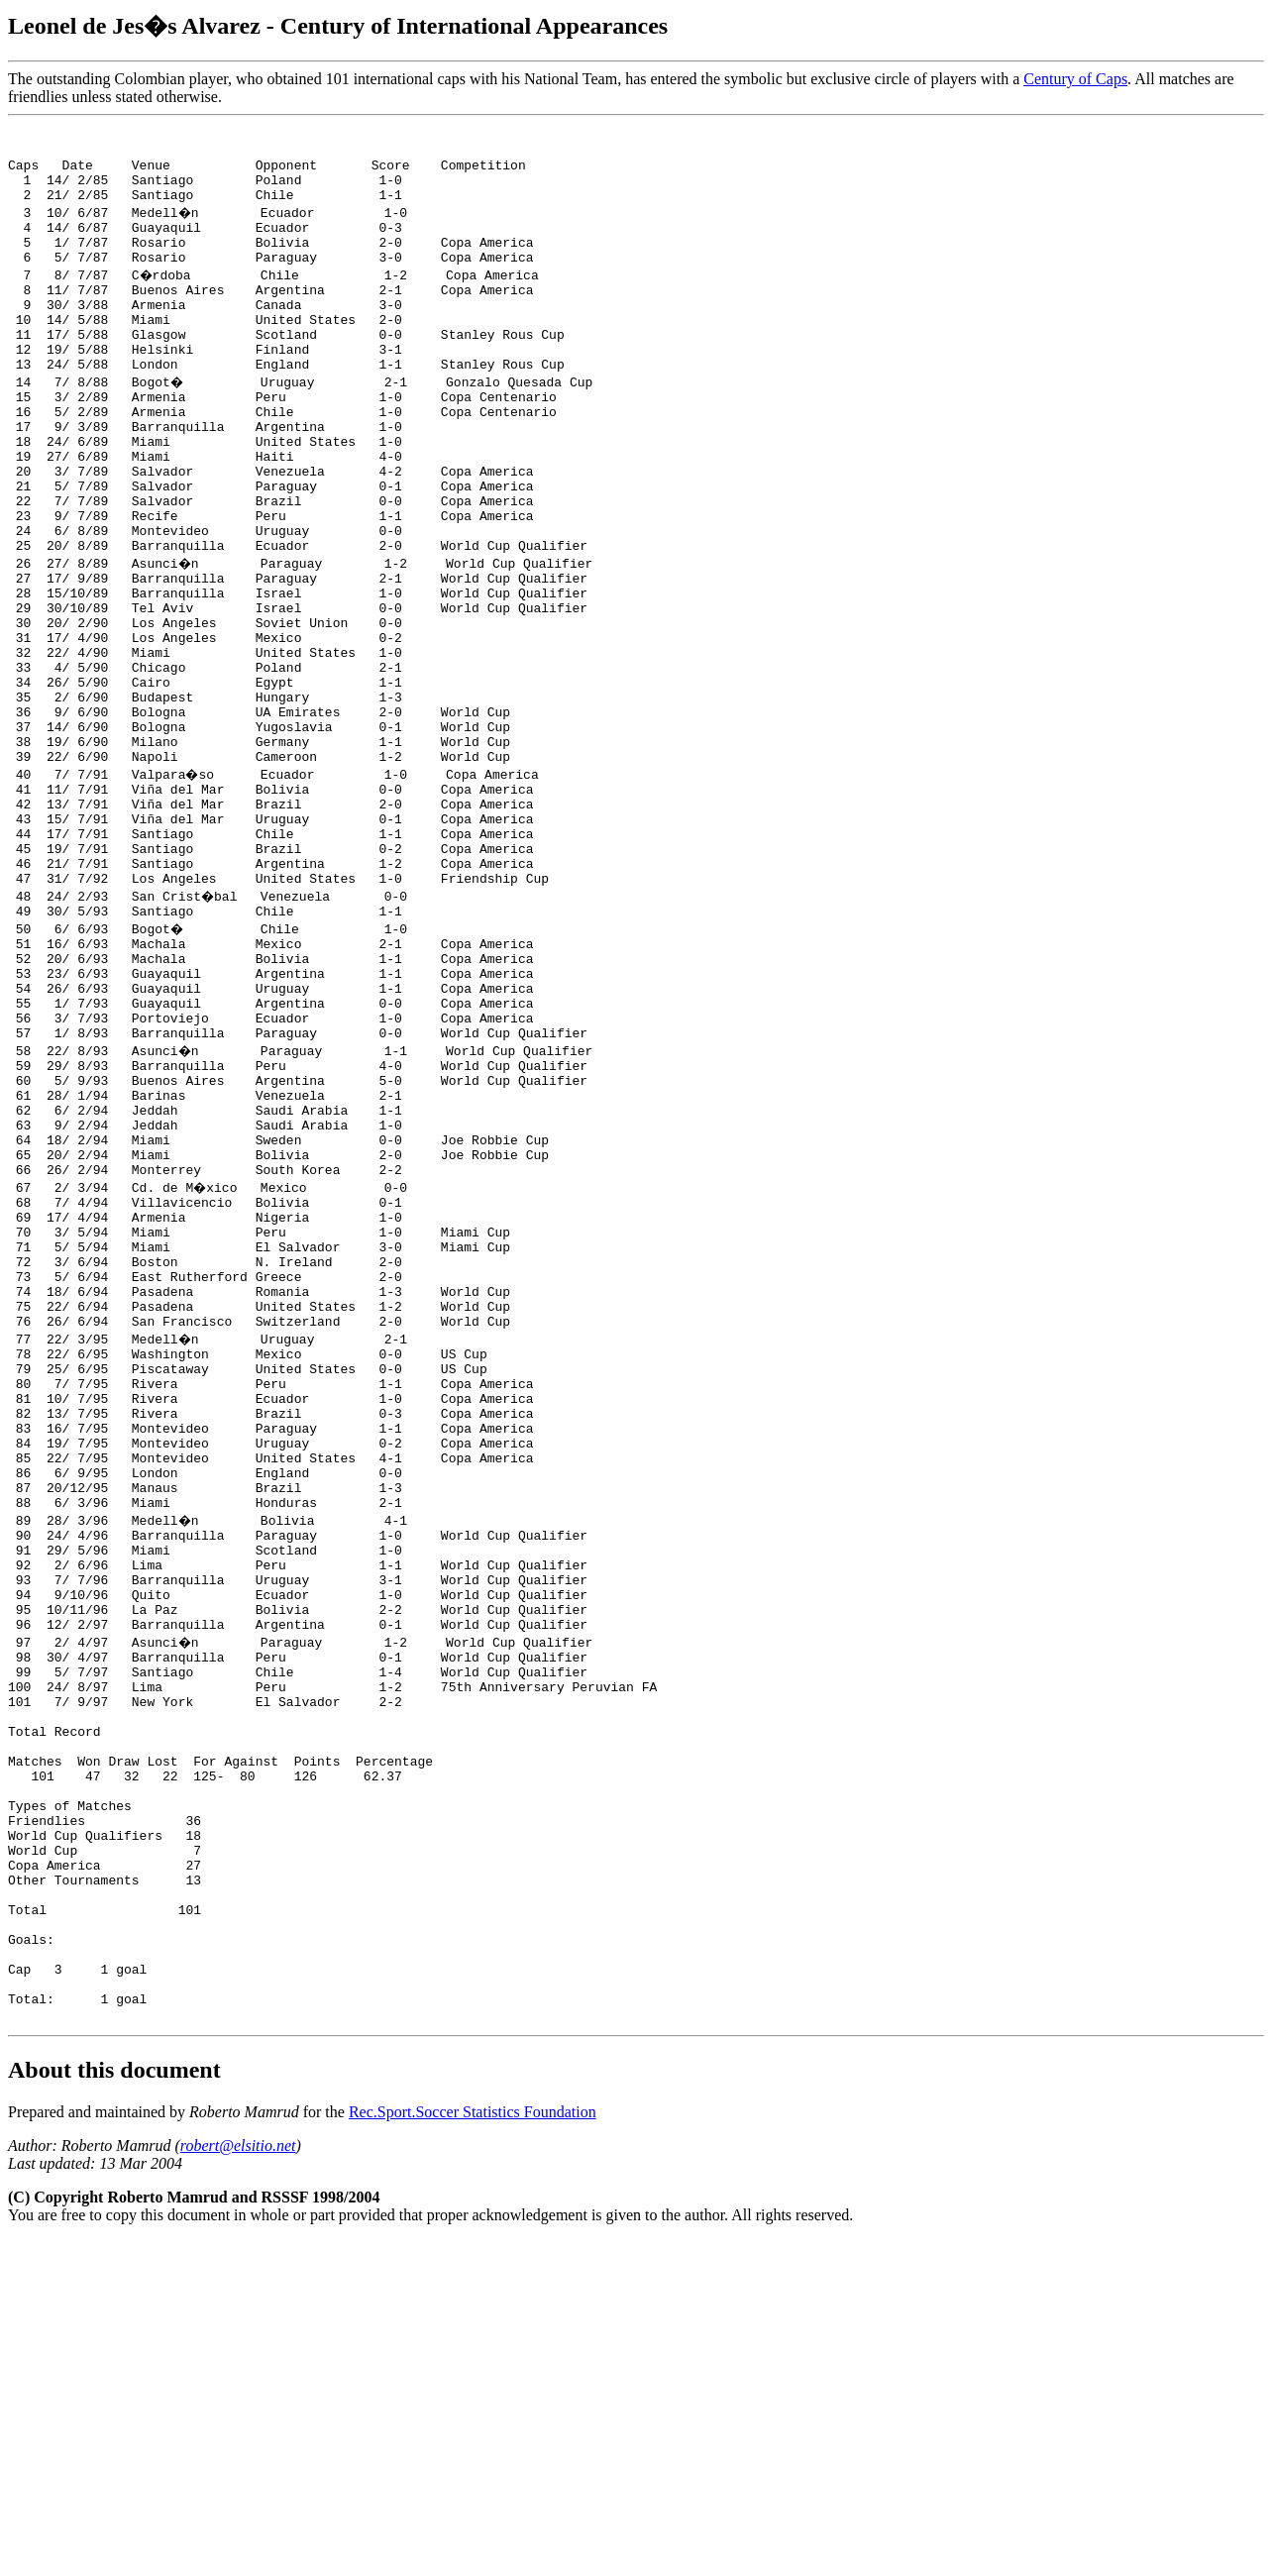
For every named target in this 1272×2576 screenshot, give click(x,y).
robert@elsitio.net (238, 2481)
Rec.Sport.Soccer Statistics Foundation (472, 2447)
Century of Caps (1075, 78)
